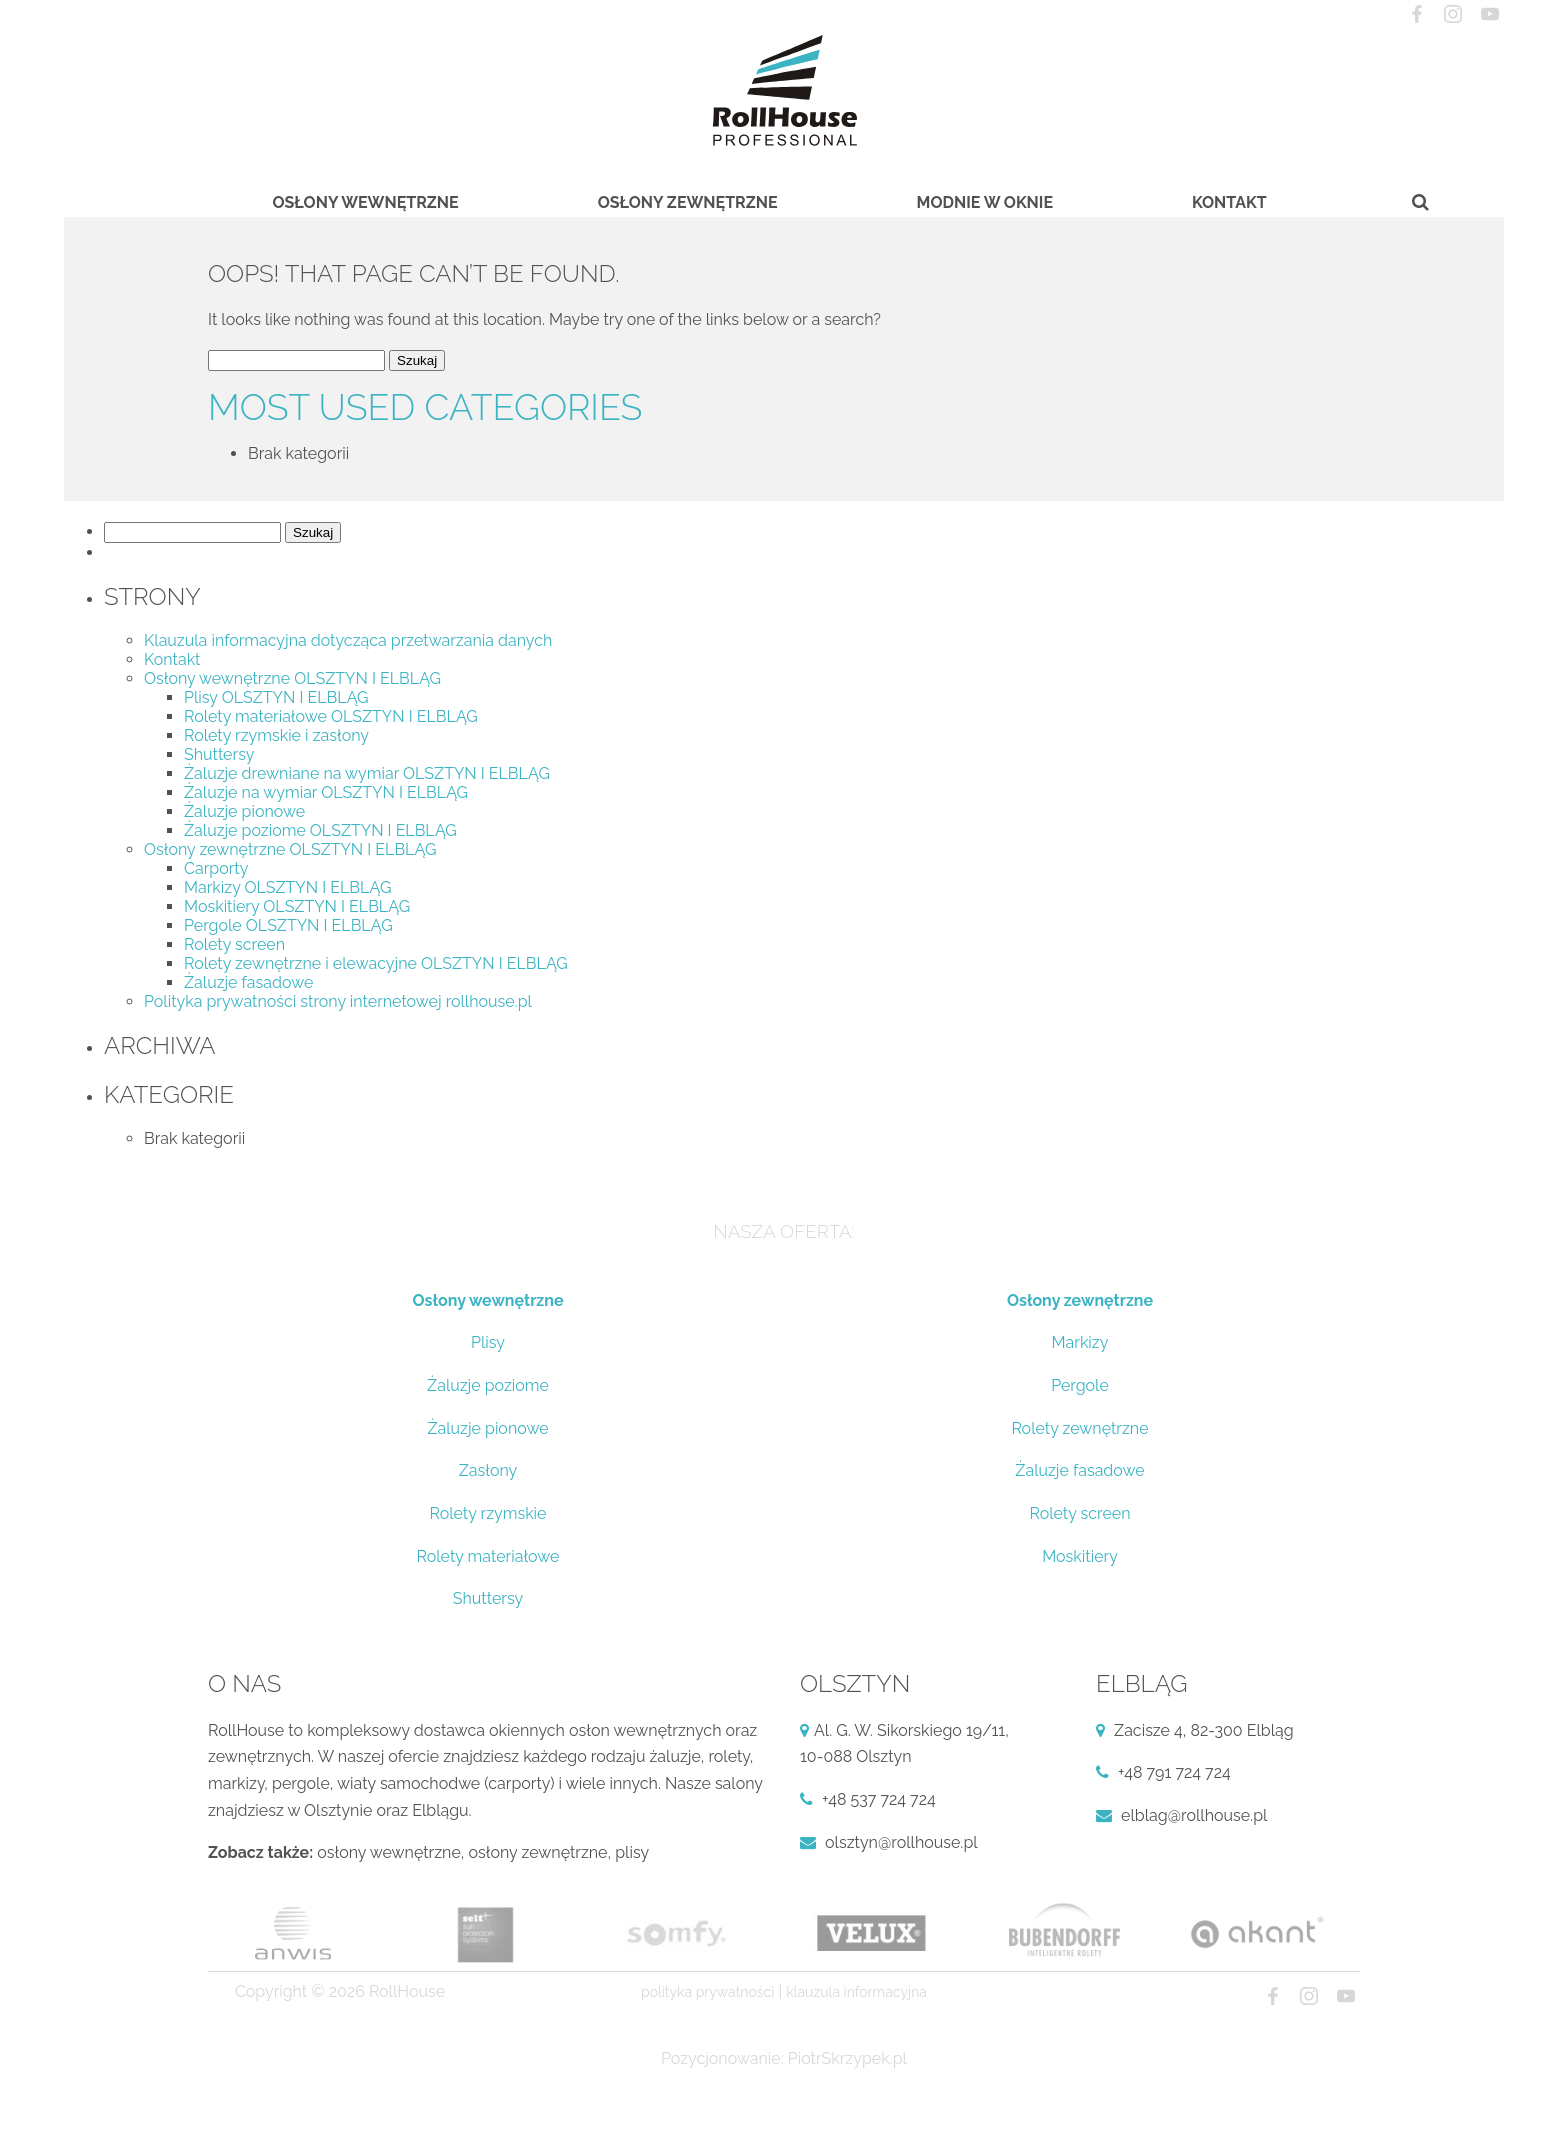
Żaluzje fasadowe (248, 982)
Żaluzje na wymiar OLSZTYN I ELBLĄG (326, 792)
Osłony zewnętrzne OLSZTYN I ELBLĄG (290, 849)
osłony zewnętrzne (538, 1852)
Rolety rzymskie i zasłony (276, 735)
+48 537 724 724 (879, 1799)
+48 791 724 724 (1174, 1772)
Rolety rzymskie (487, 1513)
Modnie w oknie (985, 202)
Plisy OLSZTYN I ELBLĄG (276, 697)
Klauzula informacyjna (856, 1992)
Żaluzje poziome (488, 1385)
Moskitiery (1080, 1556)
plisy (632, 1852)
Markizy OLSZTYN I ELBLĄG (287, 887)
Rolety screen (234, 944)
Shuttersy (219, 754)
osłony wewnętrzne (389, 1852)
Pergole (1080, 1385)
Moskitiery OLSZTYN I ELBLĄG (297, 906)
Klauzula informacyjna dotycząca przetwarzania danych (348, 640)
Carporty (216, 868)
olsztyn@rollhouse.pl (901, 1842)
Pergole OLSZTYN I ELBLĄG (288, 925)
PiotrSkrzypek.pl (847, 2058)
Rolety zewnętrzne (1079, 1428)
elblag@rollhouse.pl (1194, 1815)
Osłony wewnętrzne (365, 202)
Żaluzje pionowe (244, 811)
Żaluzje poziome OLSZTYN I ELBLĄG (320, 830)
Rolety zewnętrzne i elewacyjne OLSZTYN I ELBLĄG (376, 963)
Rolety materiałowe (488, 1556)
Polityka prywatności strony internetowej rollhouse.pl (338, 1001)
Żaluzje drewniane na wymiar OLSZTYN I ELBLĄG (367, 773)
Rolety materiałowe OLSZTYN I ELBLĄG (331, 716)
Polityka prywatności (707, 1992)
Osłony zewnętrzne (688, 202)
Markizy (1080, 1342)
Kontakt (1229, 202)
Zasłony (488, 1470)
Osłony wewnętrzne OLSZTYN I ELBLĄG (292, 678)
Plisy (488, 1342)
